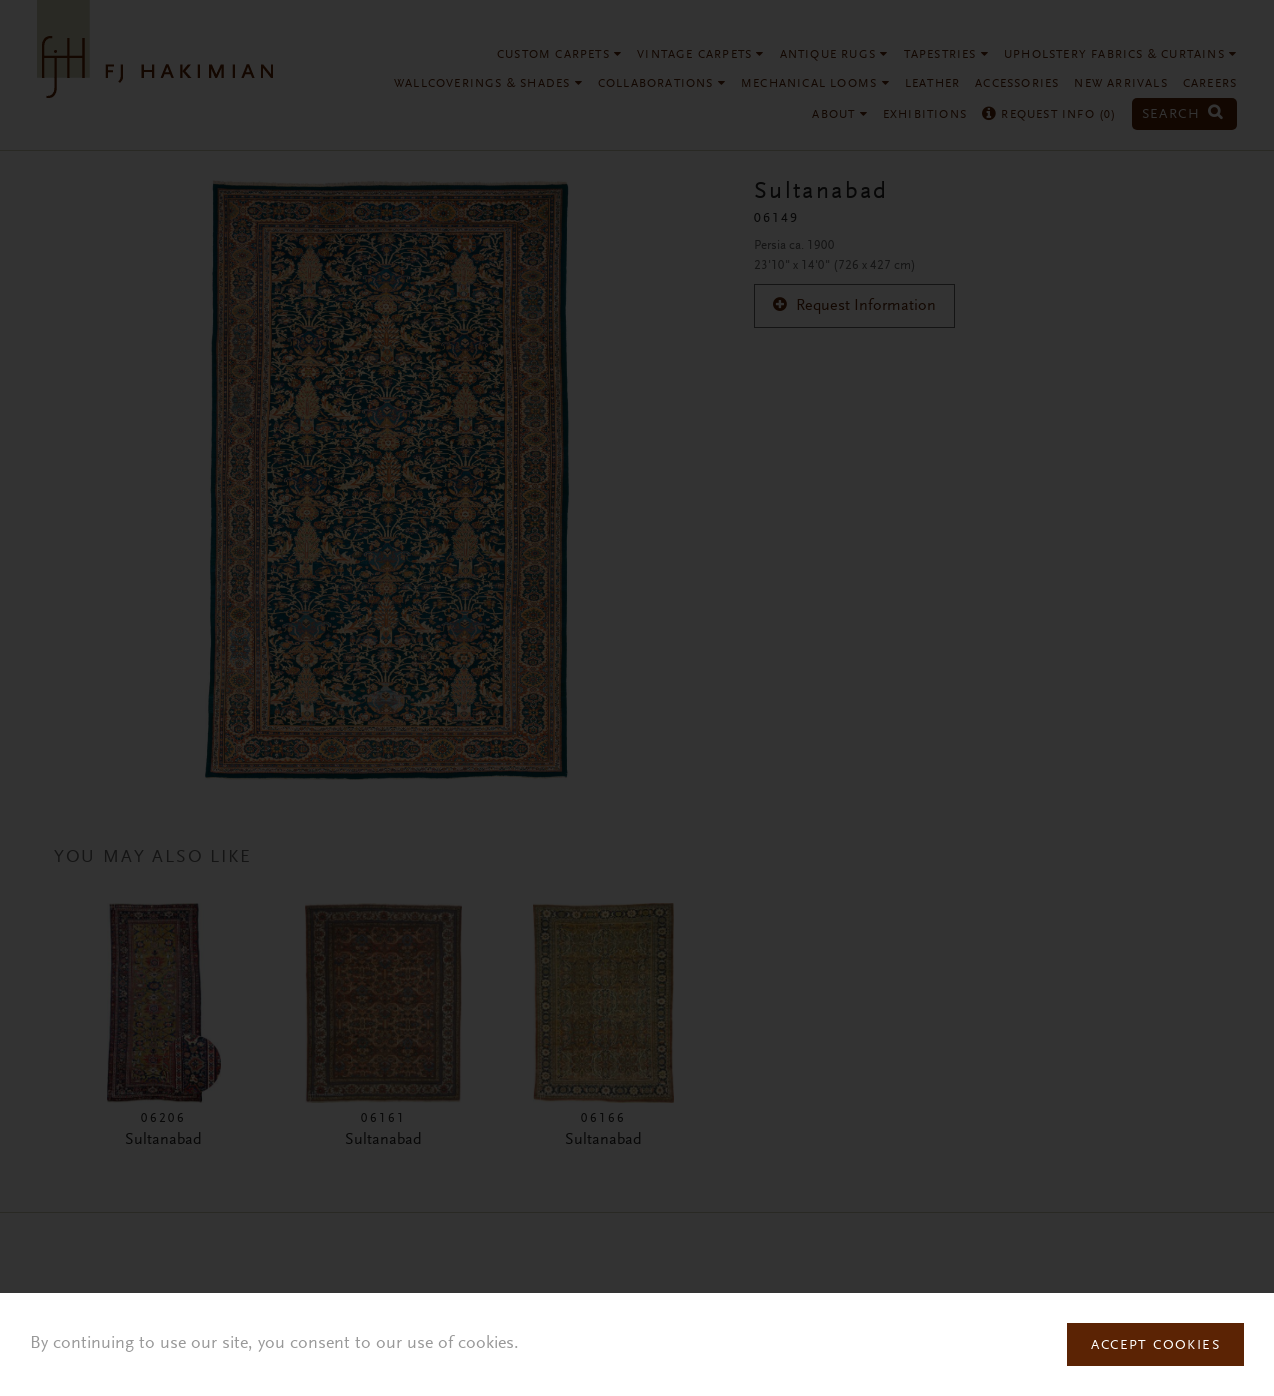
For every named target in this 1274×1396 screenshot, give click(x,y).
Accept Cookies (1155, 1346)
